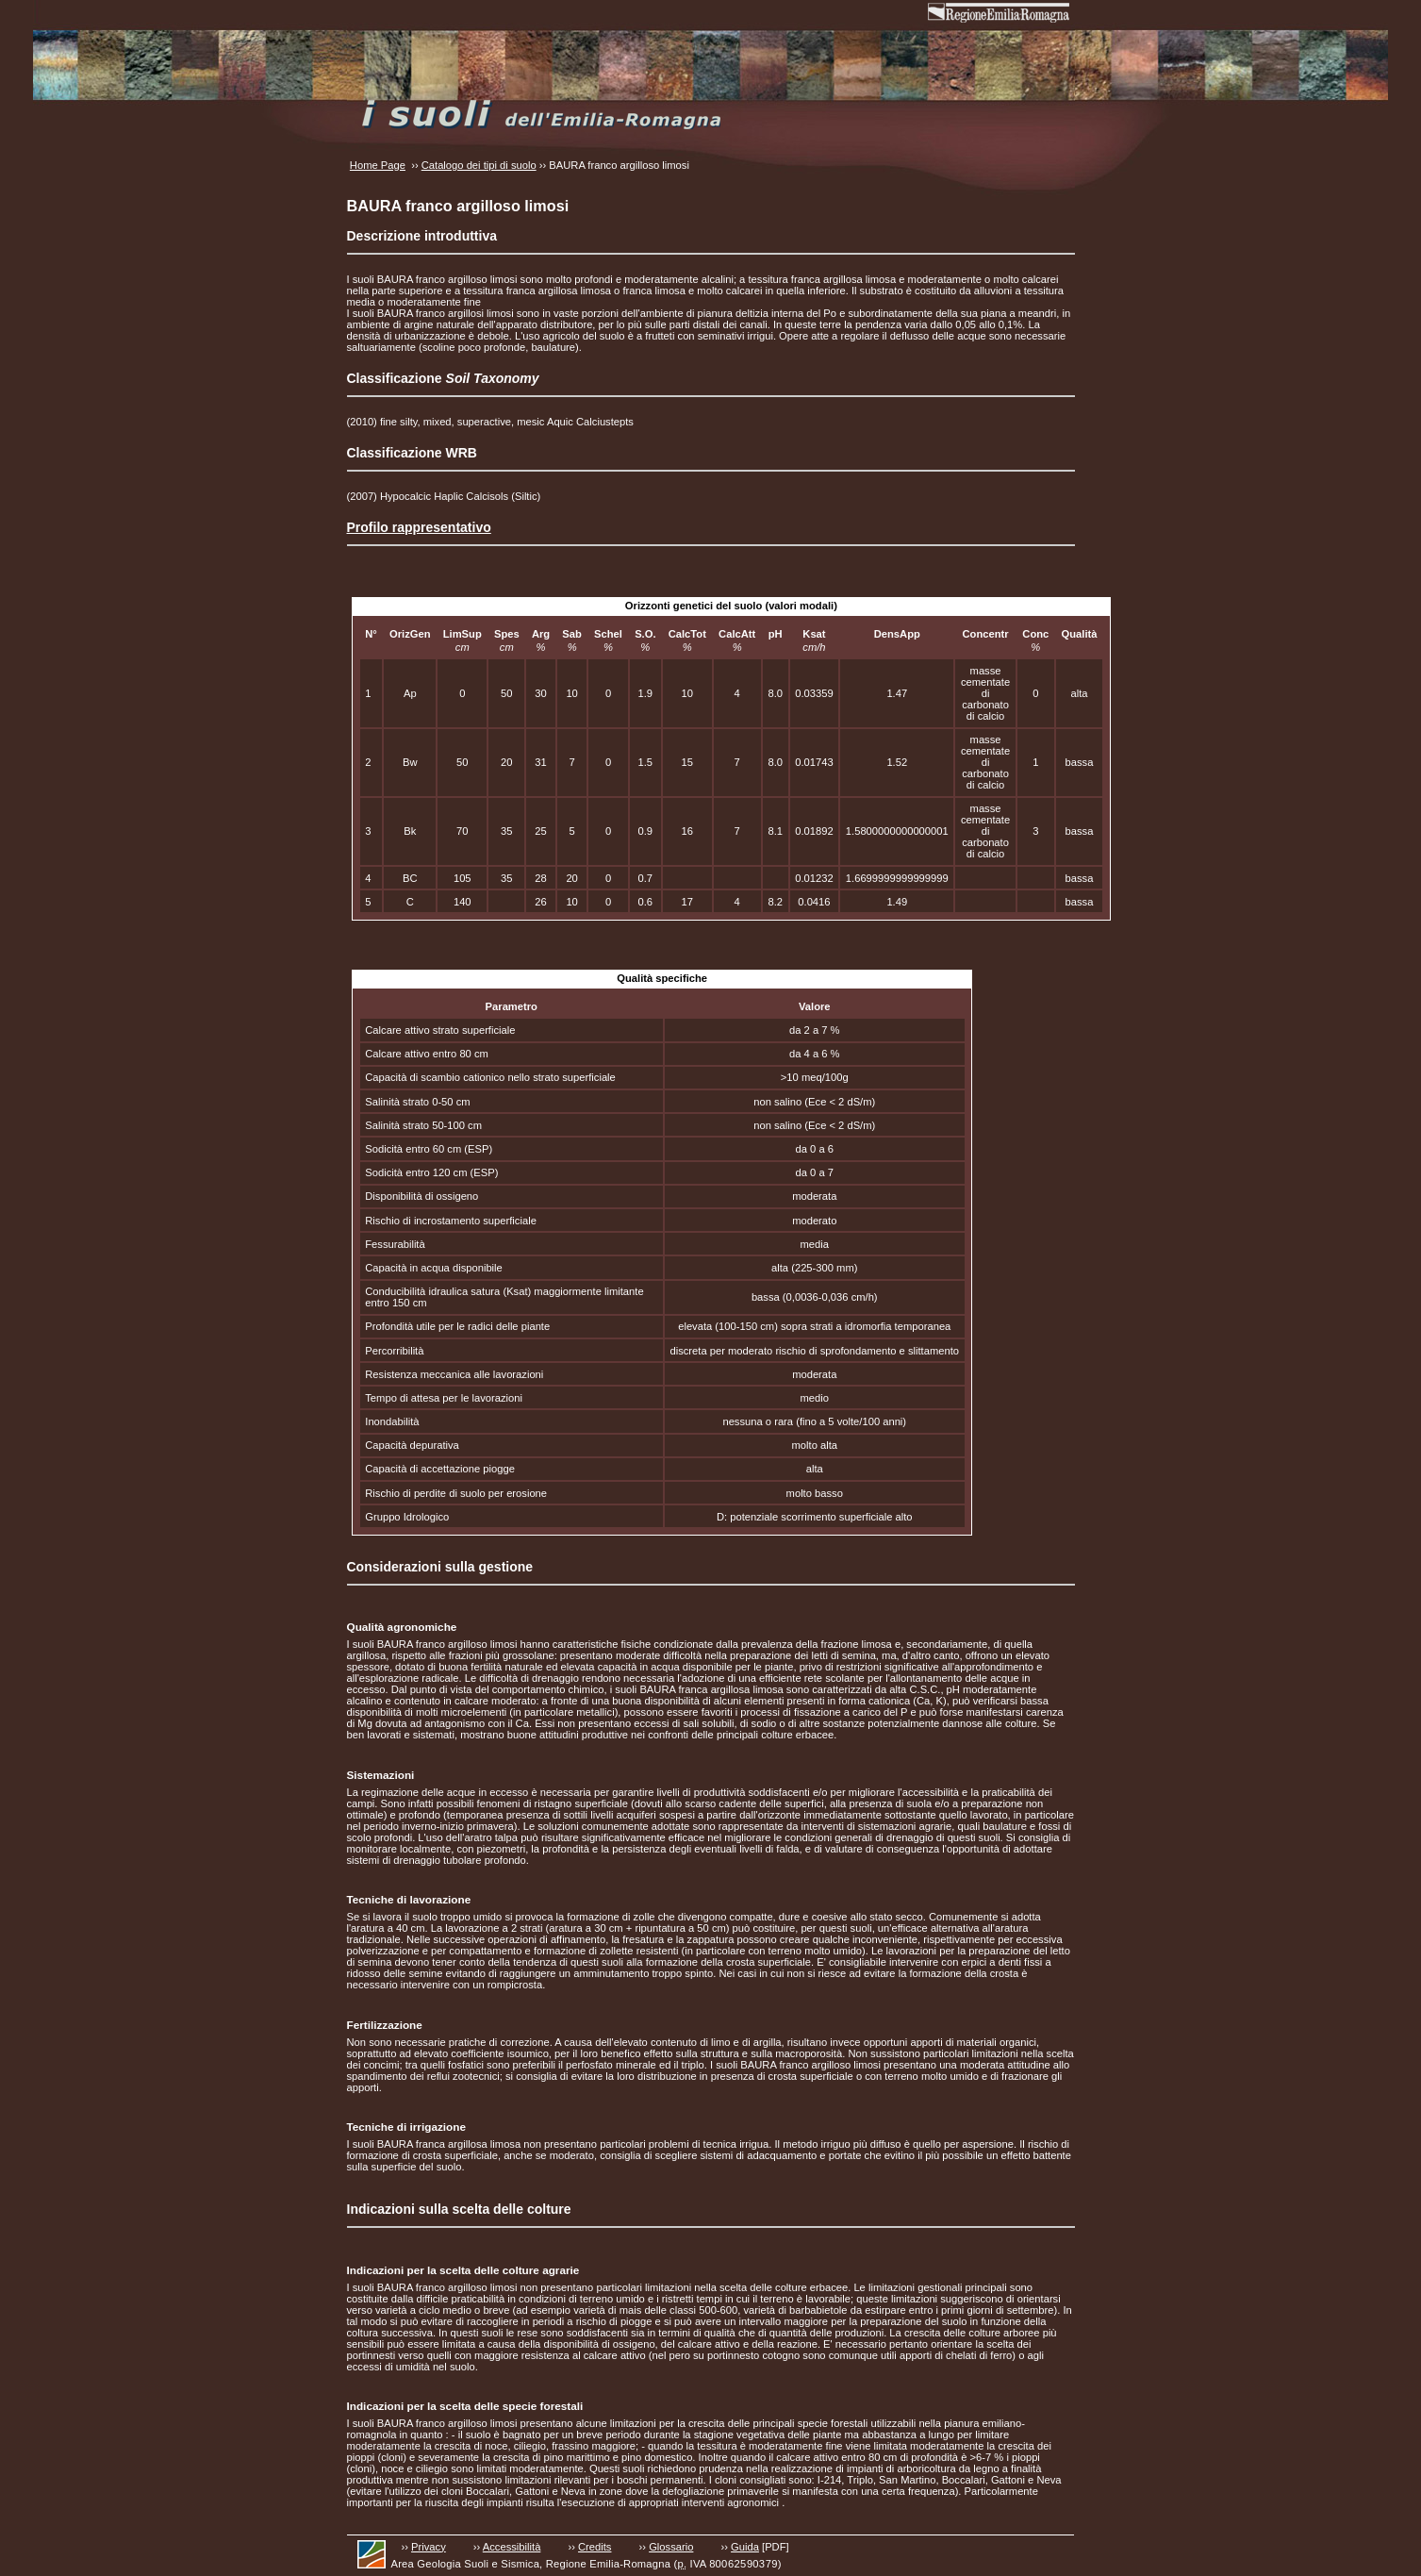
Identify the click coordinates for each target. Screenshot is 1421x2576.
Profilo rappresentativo (419, 527)
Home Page (377, 165)
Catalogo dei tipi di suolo (479, 165)
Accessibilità (512, 2546)
